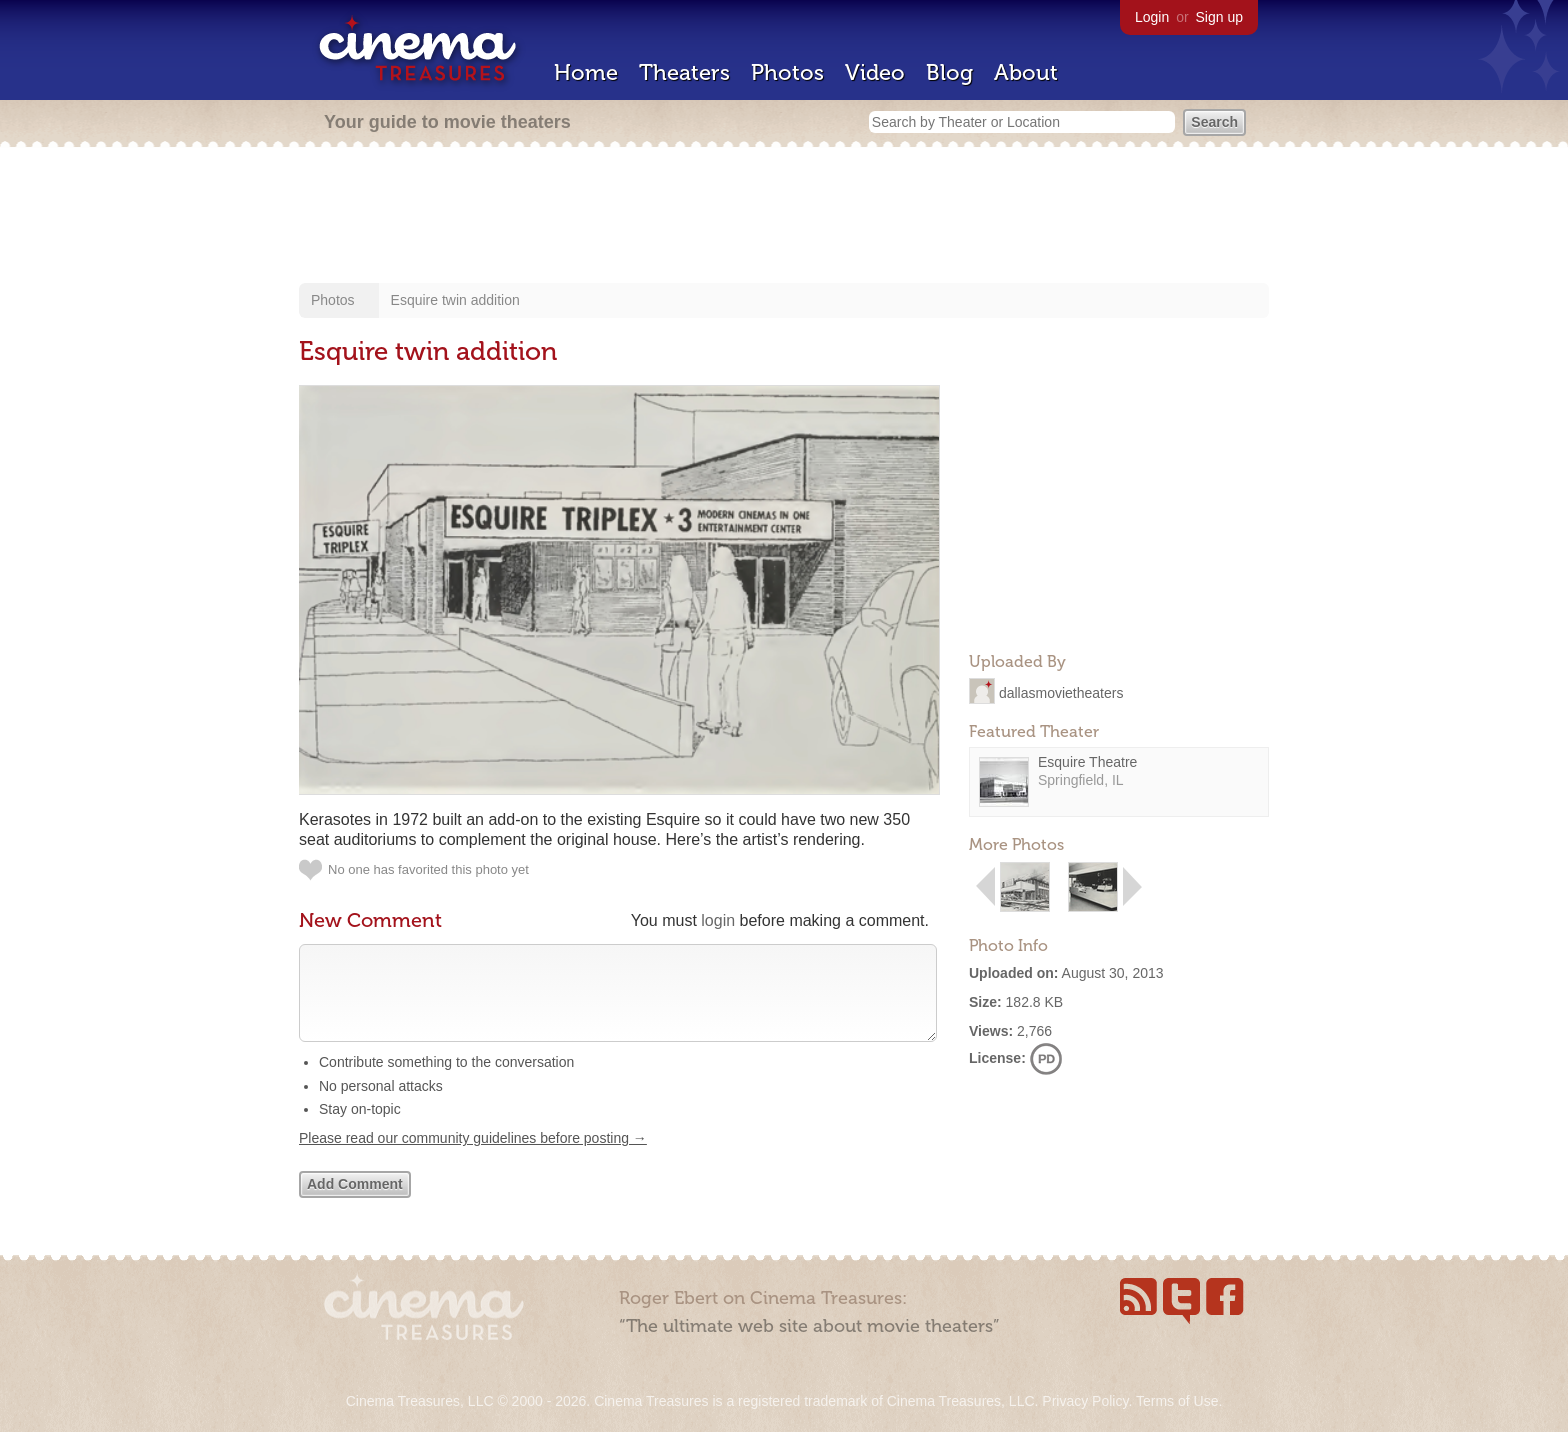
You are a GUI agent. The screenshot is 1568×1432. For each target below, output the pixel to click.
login (718, 920)
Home (586, 72)
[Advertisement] (784, 217)
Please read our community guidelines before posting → (473, 1158)
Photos (787, 72)
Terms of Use (1177, 1401)
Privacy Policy (1085, 1401)
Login (1152, 17)
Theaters (684, 72)
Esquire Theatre (1087, 762)
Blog (949, 72)
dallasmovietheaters (1061, 692)
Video (875, 72)
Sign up (1219, 17)
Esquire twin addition (455, 300)
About (1026, 72)
